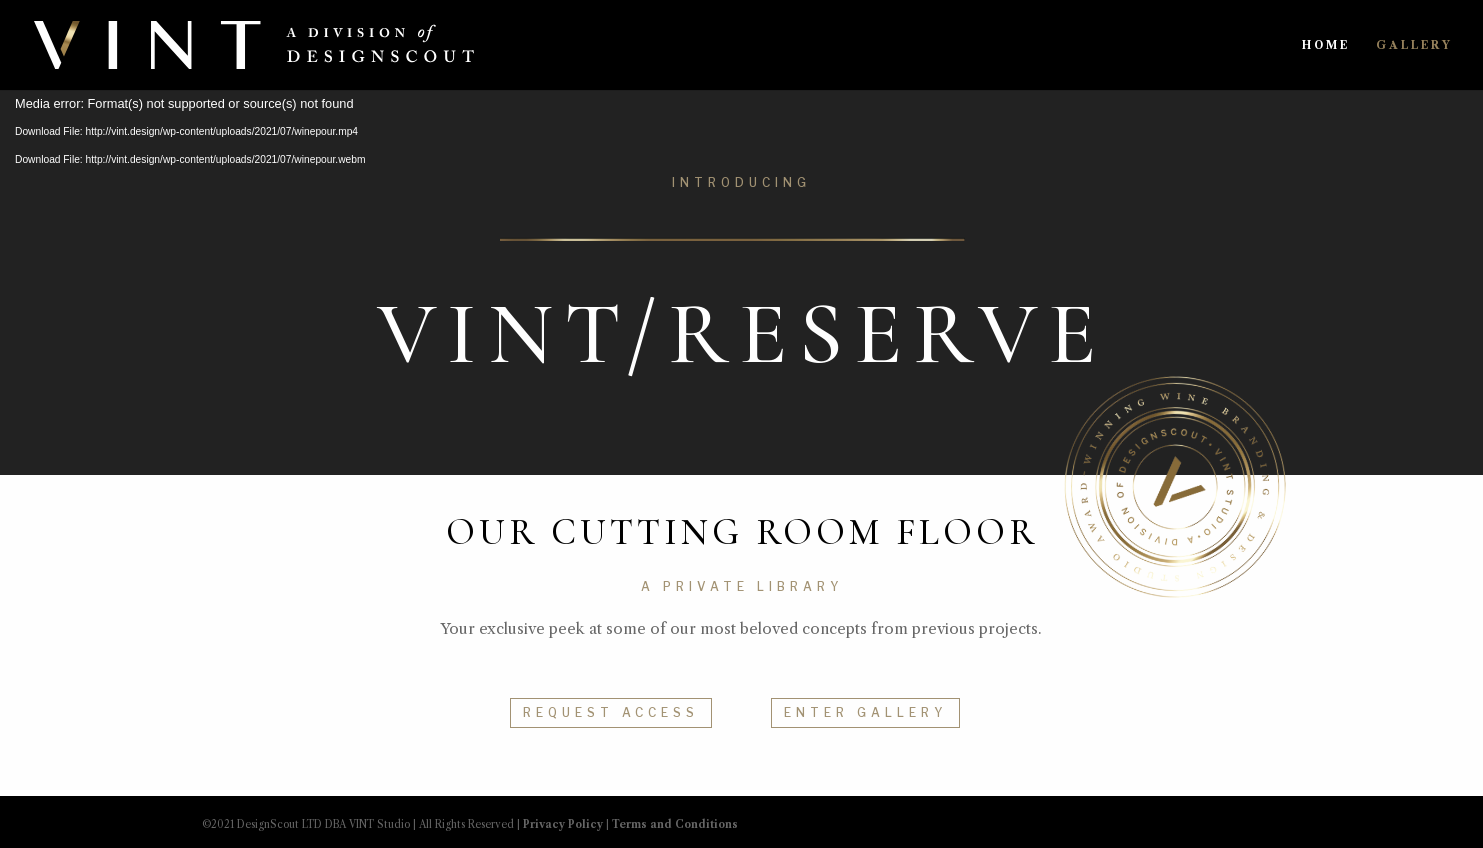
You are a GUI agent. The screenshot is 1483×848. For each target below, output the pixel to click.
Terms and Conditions (675, 824)
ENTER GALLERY (865, 712)
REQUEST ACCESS (611, 712)
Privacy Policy (563, 824)
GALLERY (1414, 45)
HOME (1326, 45)
